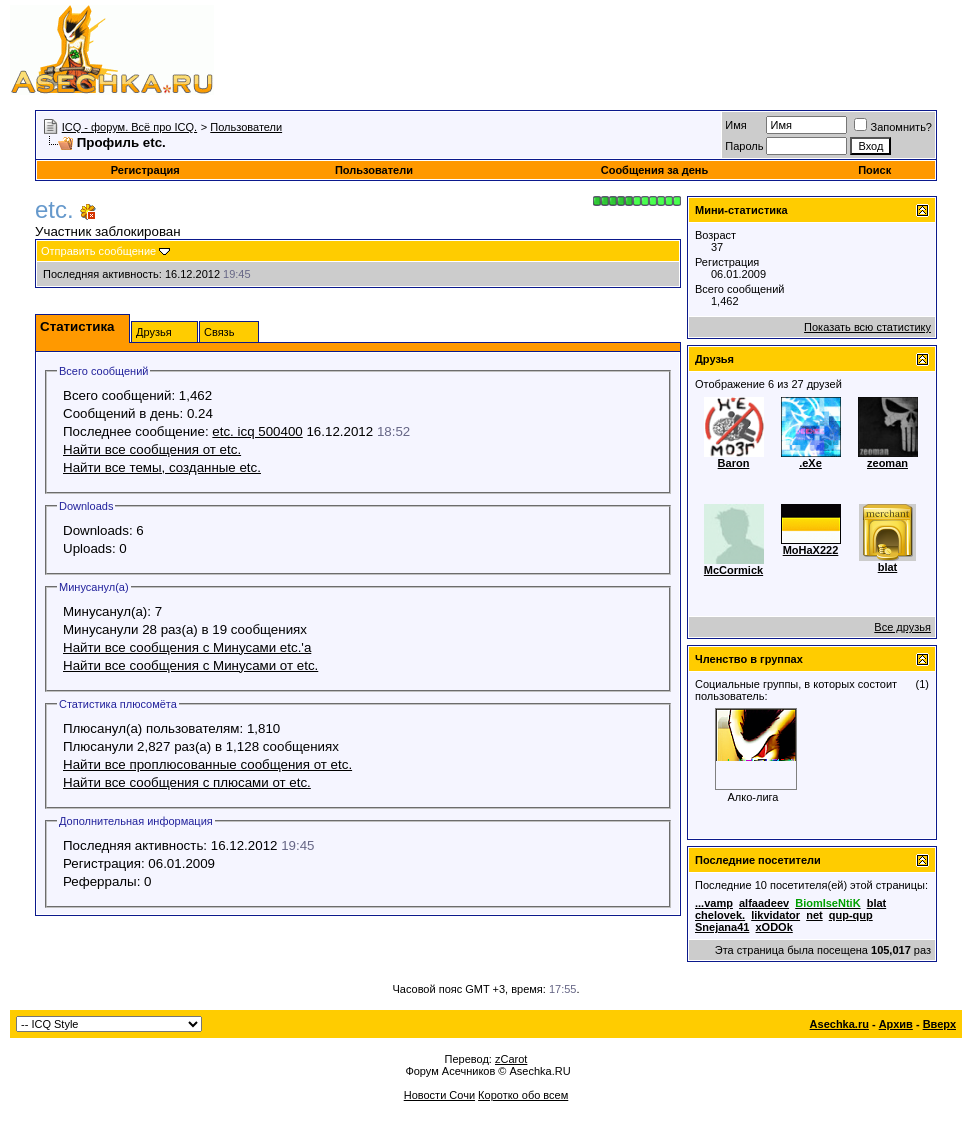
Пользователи (246, 127)
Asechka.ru (839, 1024)
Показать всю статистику (867, 327)
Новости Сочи (439, 1095)
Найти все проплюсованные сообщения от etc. (207, 764)
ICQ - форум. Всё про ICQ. (129, 127)
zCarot (511, 1059)
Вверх (939, 1024)
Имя (735, 125)
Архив (896, 1024)
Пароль (744, 146)
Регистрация (145, 170)
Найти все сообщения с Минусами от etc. (190, 665)
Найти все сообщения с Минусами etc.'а (187, 647)
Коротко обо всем (523, 1095)
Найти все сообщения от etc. (152, 449)
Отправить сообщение (98, 251)
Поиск (874, 170)
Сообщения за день (654, 170)
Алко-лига (753, 797)
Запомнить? (893, 127)
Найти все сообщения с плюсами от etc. (187, 782)
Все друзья (902, 627)
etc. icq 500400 (257, 431)
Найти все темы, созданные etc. (162, 467)
